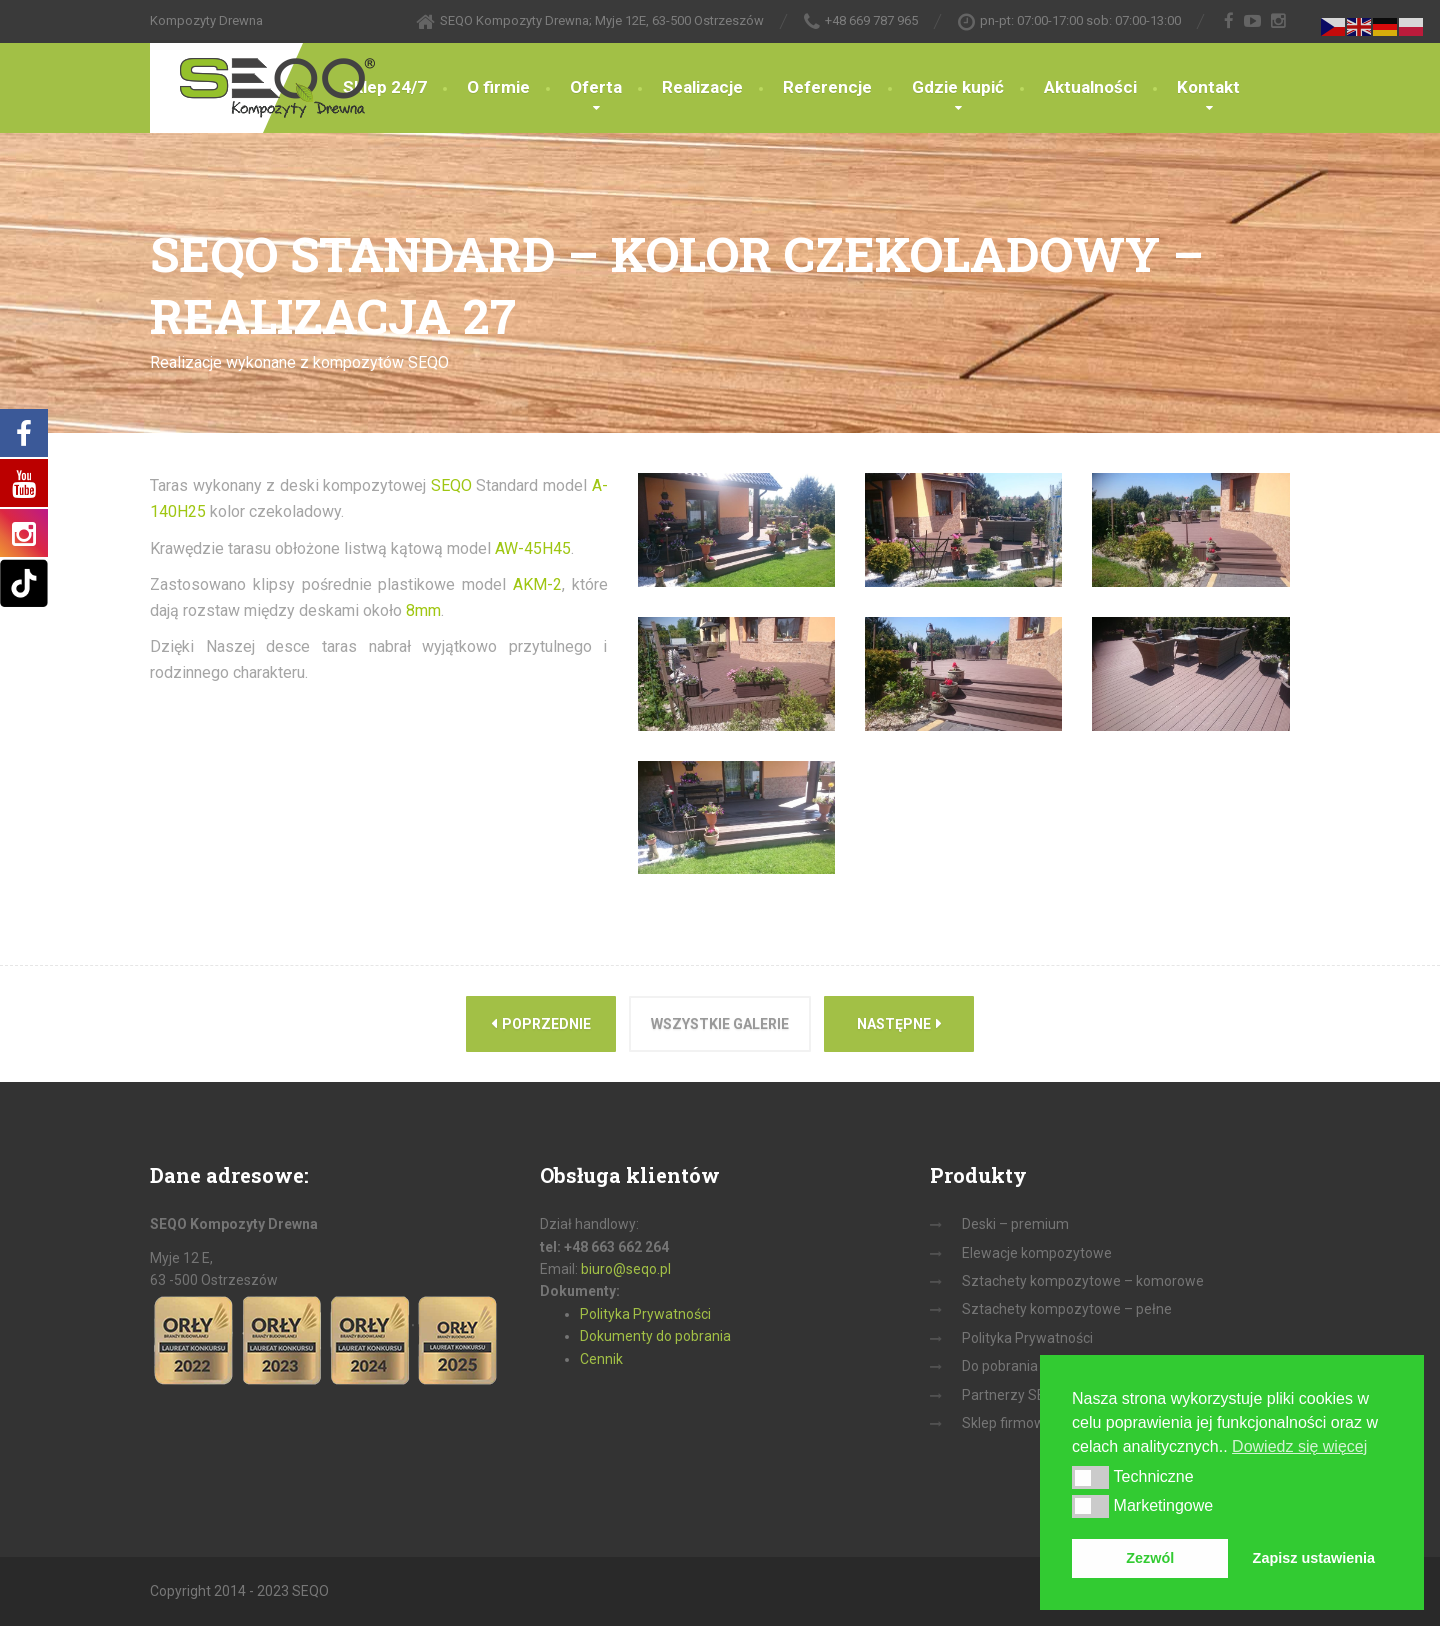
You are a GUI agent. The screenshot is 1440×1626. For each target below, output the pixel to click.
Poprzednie (541, 1023)
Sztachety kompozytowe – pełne (1067, 1309)
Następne (899, 1023)
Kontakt (1208, 87)
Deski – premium (1015, 1224)
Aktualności (1090, 87)
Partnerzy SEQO (1013, 1395)
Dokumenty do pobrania (655, 1336)
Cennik (601, 1359)
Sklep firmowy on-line (1030, 1423)
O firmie (498, 87)
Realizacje (702, 87)
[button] (1090, 1477)
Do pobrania (1000, 1366)
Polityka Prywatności (645, 1314)
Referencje (827, 87)
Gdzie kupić (958, 87)
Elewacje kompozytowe (1037, 1253)
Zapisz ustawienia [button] (1314, 1558)
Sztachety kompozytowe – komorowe (1083, 1281)
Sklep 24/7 (385, 87)
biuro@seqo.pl (626, 1269)
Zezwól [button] (1150, 1558)
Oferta (596, 87)
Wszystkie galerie (720, 1024)
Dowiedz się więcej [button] (1299, 1446)
